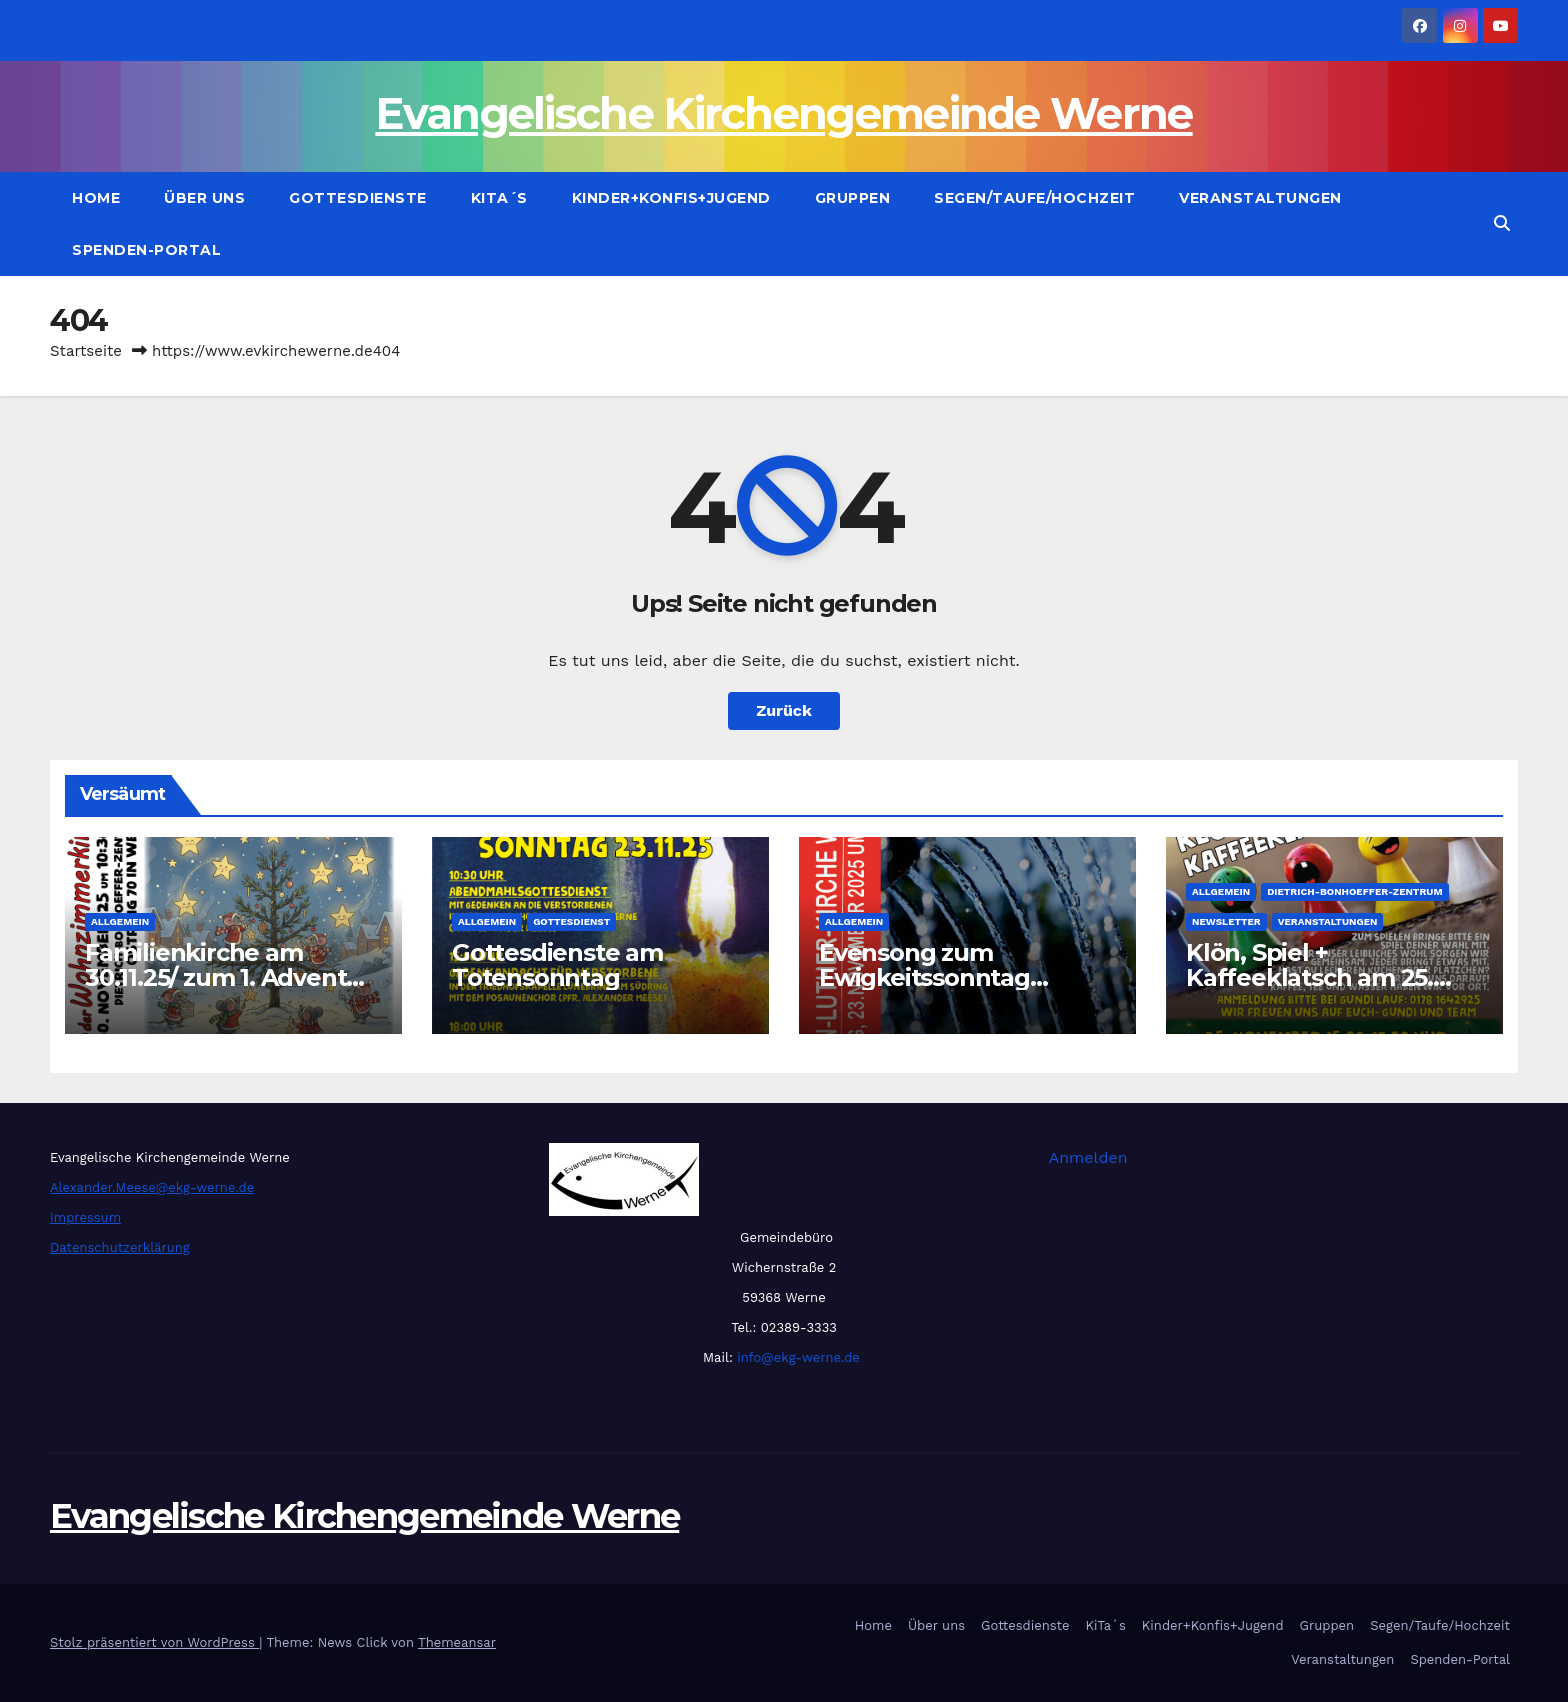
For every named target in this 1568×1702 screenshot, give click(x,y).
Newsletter (1226, 921)
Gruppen (853, 198)
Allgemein (120, 921)
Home (96, 198)
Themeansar (457, 1642)
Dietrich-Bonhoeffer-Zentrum (1354, 891)
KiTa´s (499, 198)
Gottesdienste (358, 198)
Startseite (86, 351)
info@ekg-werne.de (796, 1357)
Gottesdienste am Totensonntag (557, 965)
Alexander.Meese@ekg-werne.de (152, 1187)
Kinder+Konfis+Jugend (671, 198)
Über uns (204, 198)
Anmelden (1088, 1157)
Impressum (85, 1217)
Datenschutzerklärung (120, 1247)
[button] (1502, 223)
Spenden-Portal (146, 250)
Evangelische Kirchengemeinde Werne (783, 113)
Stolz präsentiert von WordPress (154, 1642)
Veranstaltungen (1260, 198)
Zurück (784, 710)
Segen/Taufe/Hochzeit (1034, 198)
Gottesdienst (571, 921)
